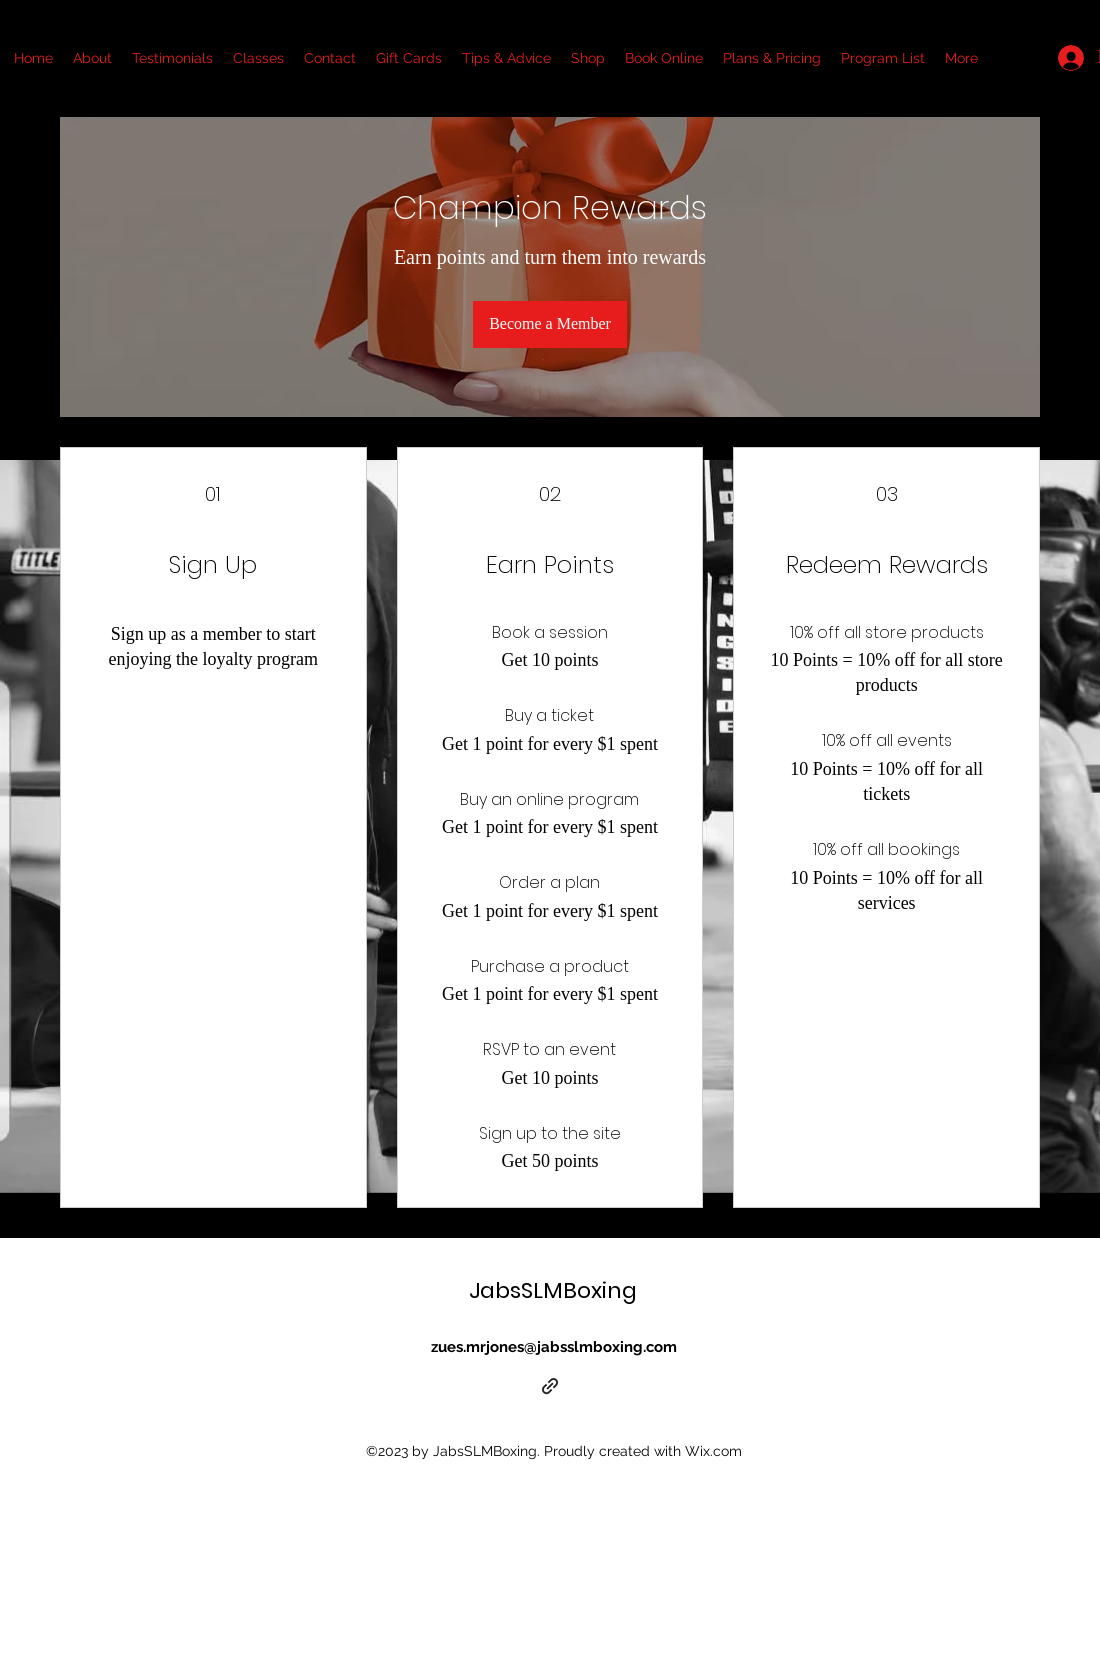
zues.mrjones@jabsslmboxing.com (554, 1347)
